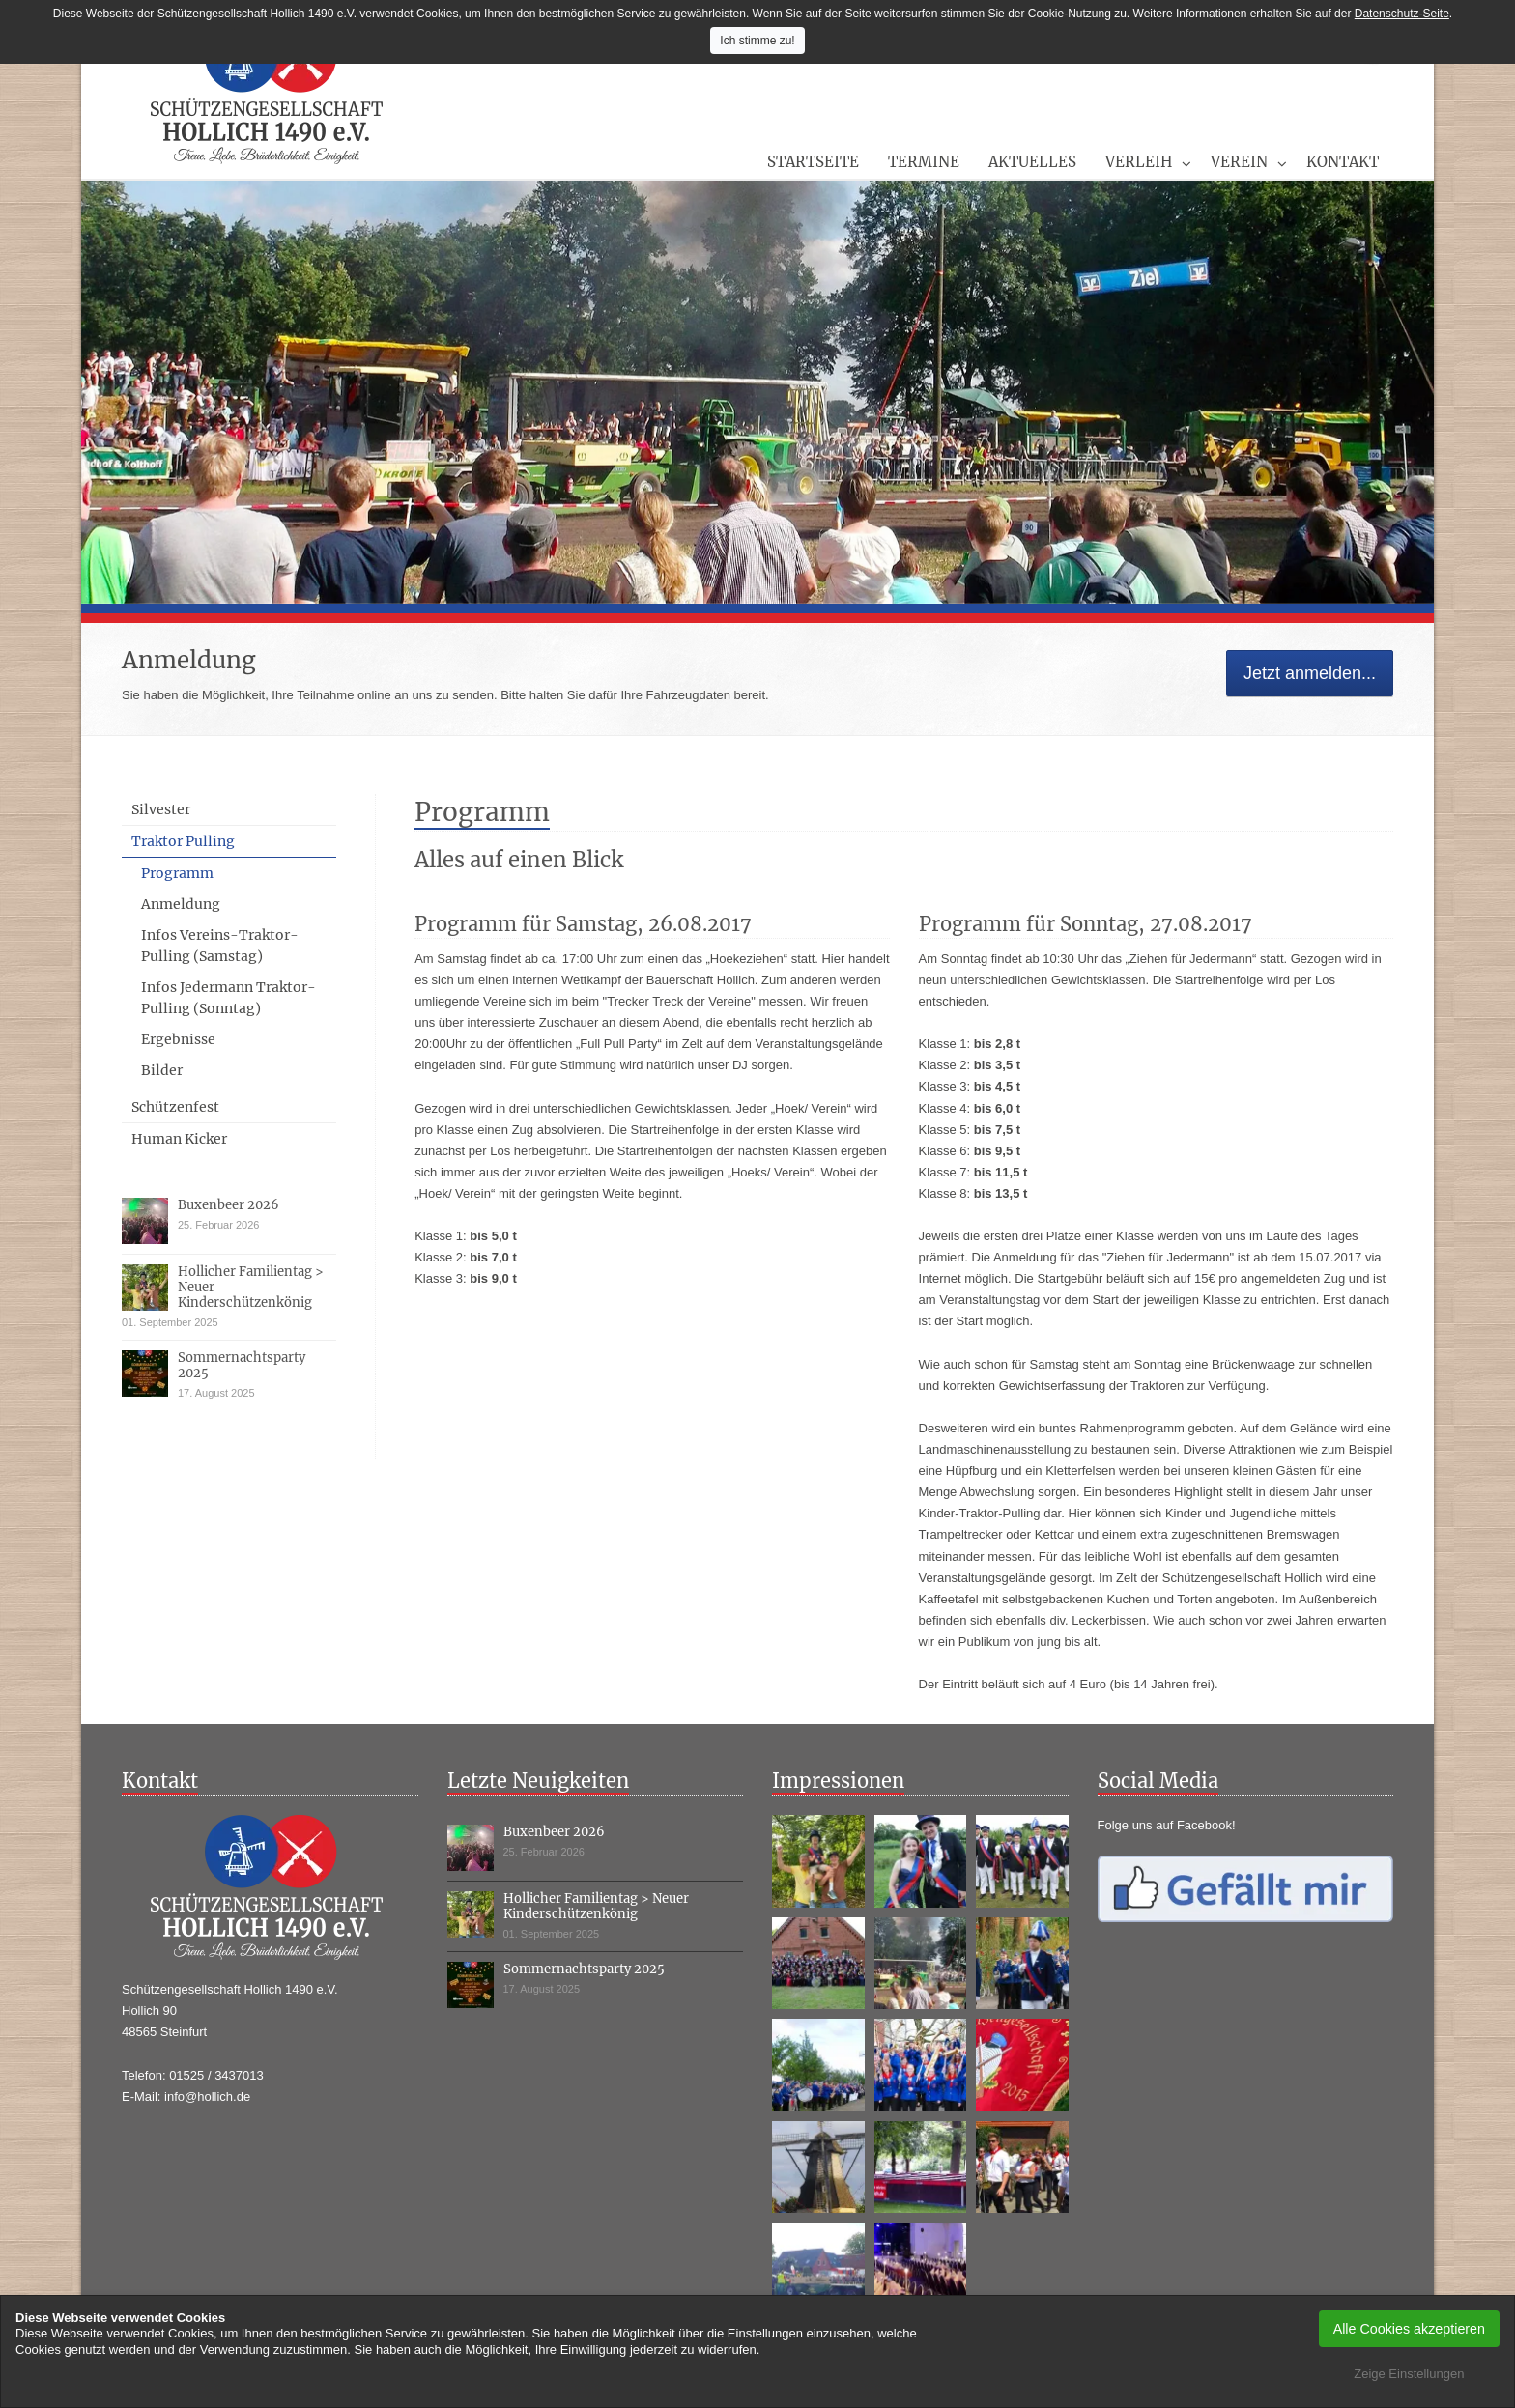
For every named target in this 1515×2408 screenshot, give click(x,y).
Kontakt (1342, 162)
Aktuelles (1032, 162)
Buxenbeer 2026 (228, 1205)
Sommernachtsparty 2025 (241, 1365)
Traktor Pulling (183, 841)
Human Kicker (179, 1138)
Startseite (813, 162)
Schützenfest (175, 1107)
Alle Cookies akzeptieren (1409, 2329)
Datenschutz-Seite (1402, 13)
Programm (177, 873)
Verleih (1138, 162)
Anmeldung (180, 904)
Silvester (160, 809)
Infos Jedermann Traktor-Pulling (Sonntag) (228, 997)
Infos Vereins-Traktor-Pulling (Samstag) (220, 945)
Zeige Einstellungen (1409, 2373)
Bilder (162, 1070)
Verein (1239, 162)
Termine (923, 162)
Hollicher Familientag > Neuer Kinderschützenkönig (596, 1906)
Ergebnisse (178, 1039)
